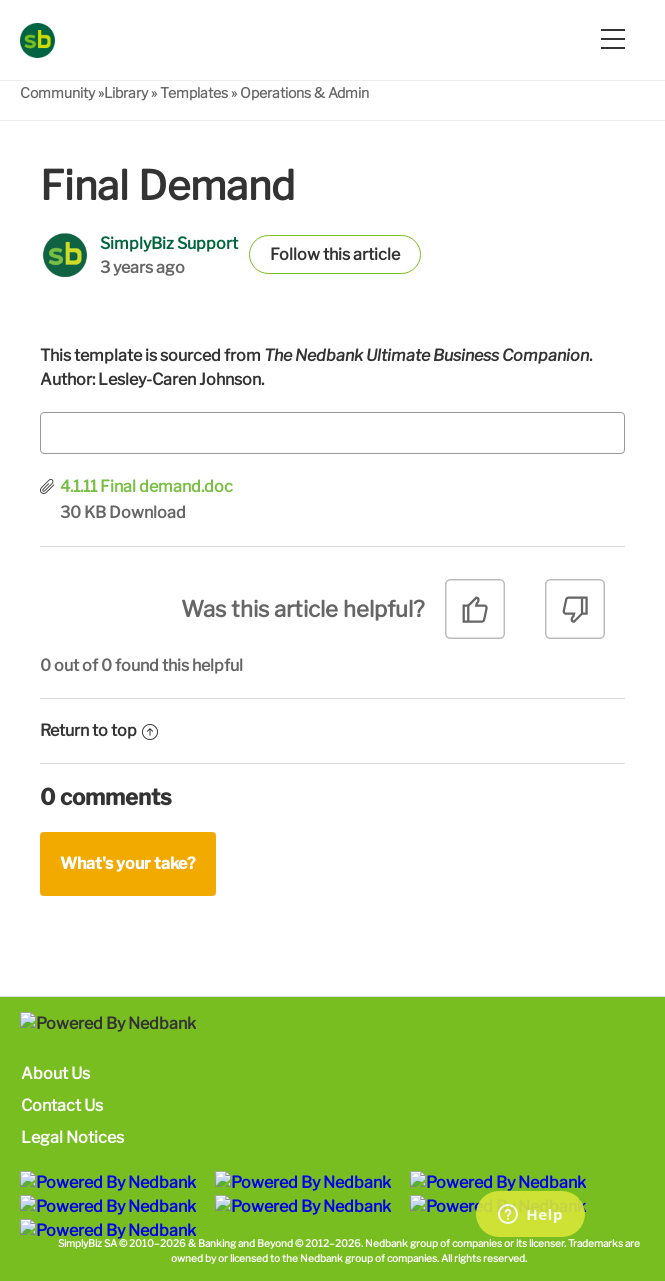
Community (57, 92)
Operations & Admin (304, 92)
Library (126, 92)
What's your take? (128, 863)
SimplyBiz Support (169, 243)
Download (147, 512)
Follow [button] (295, 254)
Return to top (99, 730)
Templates (194, 92)
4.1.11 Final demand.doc (146, 486)
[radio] (475, 616)
